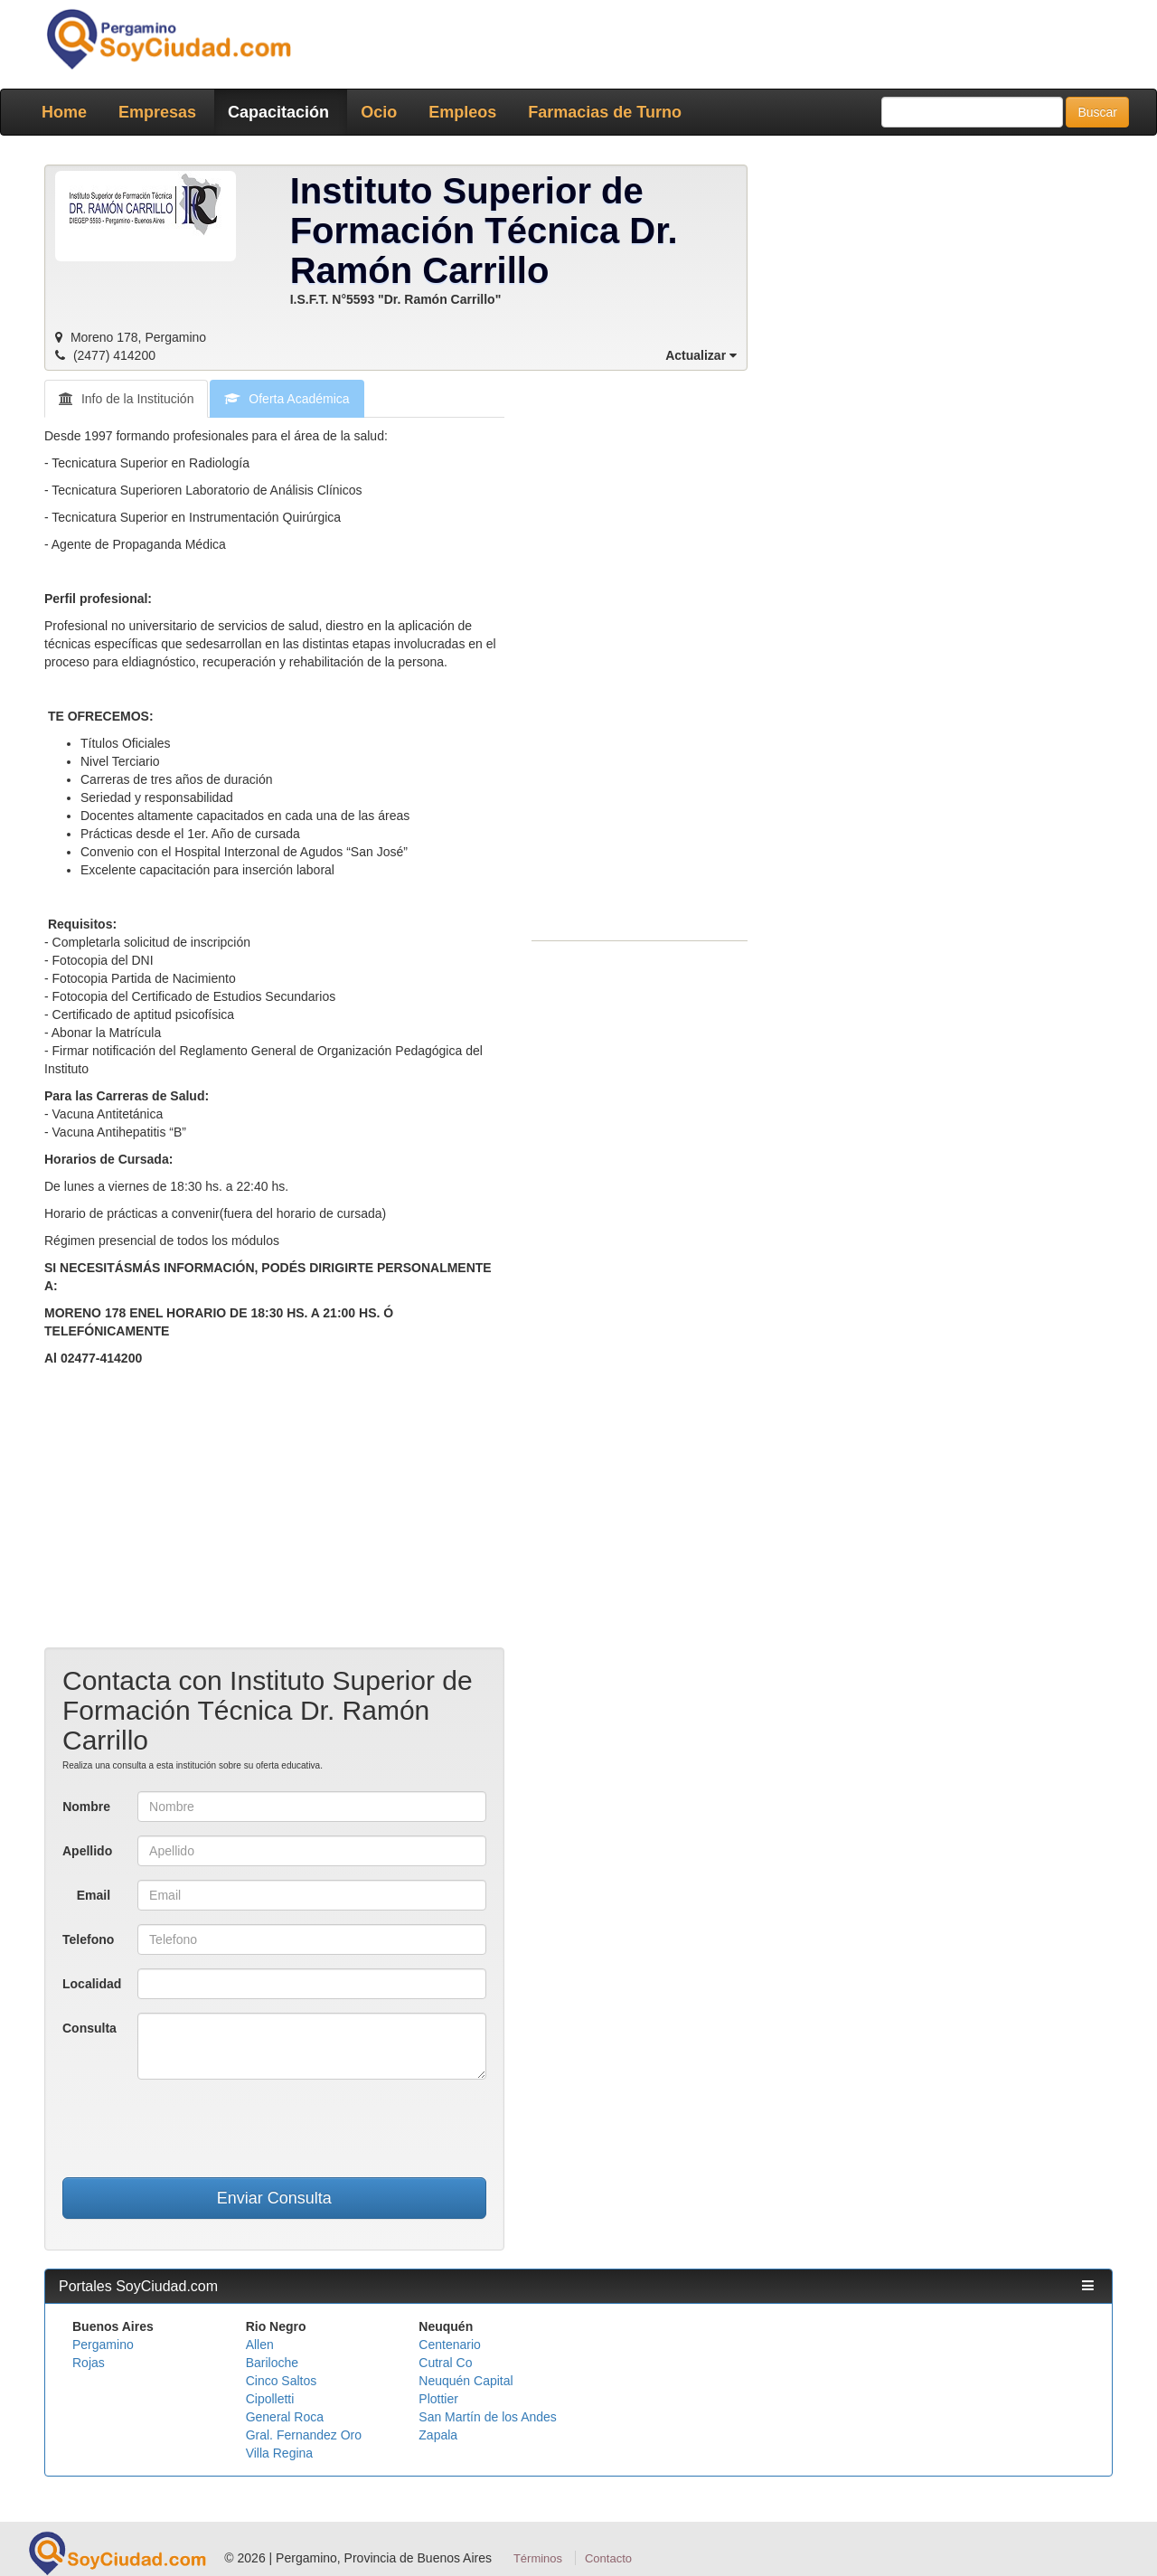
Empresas (157, 112)
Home (64, 112)
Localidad (91, 1984)
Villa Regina (279, 2453)
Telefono (88, 1939)
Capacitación (278, 112)
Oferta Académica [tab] (286, 399)
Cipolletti (270, 2399)
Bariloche (272, 2362)
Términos (537, 2558)
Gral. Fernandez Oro (304, 2435)
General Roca (285, 2417)
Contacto (608, 2558)
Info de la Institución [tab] (126, 399)
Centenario (450, 2344)
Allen (260, 2344)
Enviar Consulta (274, 2198)
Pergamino (103, 2344)
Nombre (86, 1806)
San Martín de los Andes (488, 2417)
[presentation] (273, 2128)
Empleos (462, 112)
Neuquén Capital (466, 2380)
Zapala (438, 2435)
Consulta (89, 2028)
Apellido (87, 1851)
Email (93, 1895)
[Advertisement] (274, 1520)
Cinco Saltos (281, 2380)
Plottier (438, 2399)
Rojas (88, 2362)
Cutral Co (445, 2362)
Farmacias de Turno (605, 112)
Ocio (379, 112)
